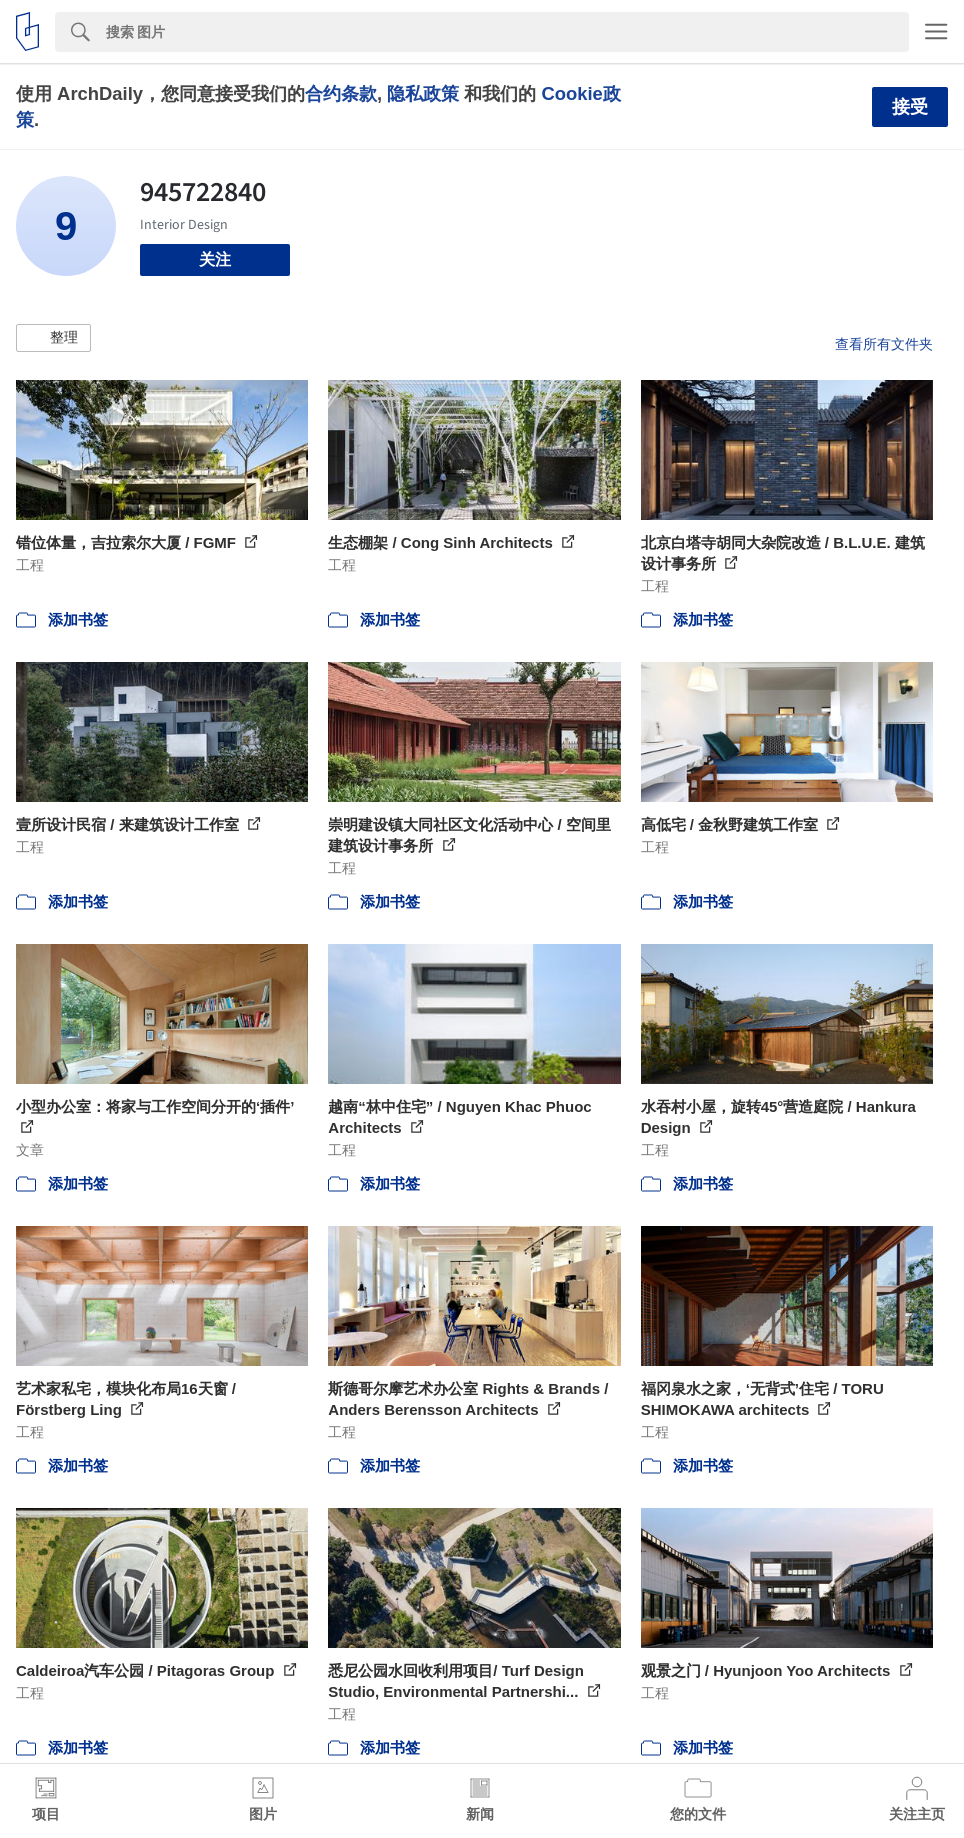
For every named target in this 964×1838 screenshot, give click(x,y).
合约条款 (341, 93)
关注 (215, 259)
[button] (53, 338)
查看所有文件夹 (884, 344)
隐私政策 (423, 93)
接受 (910, 107)
